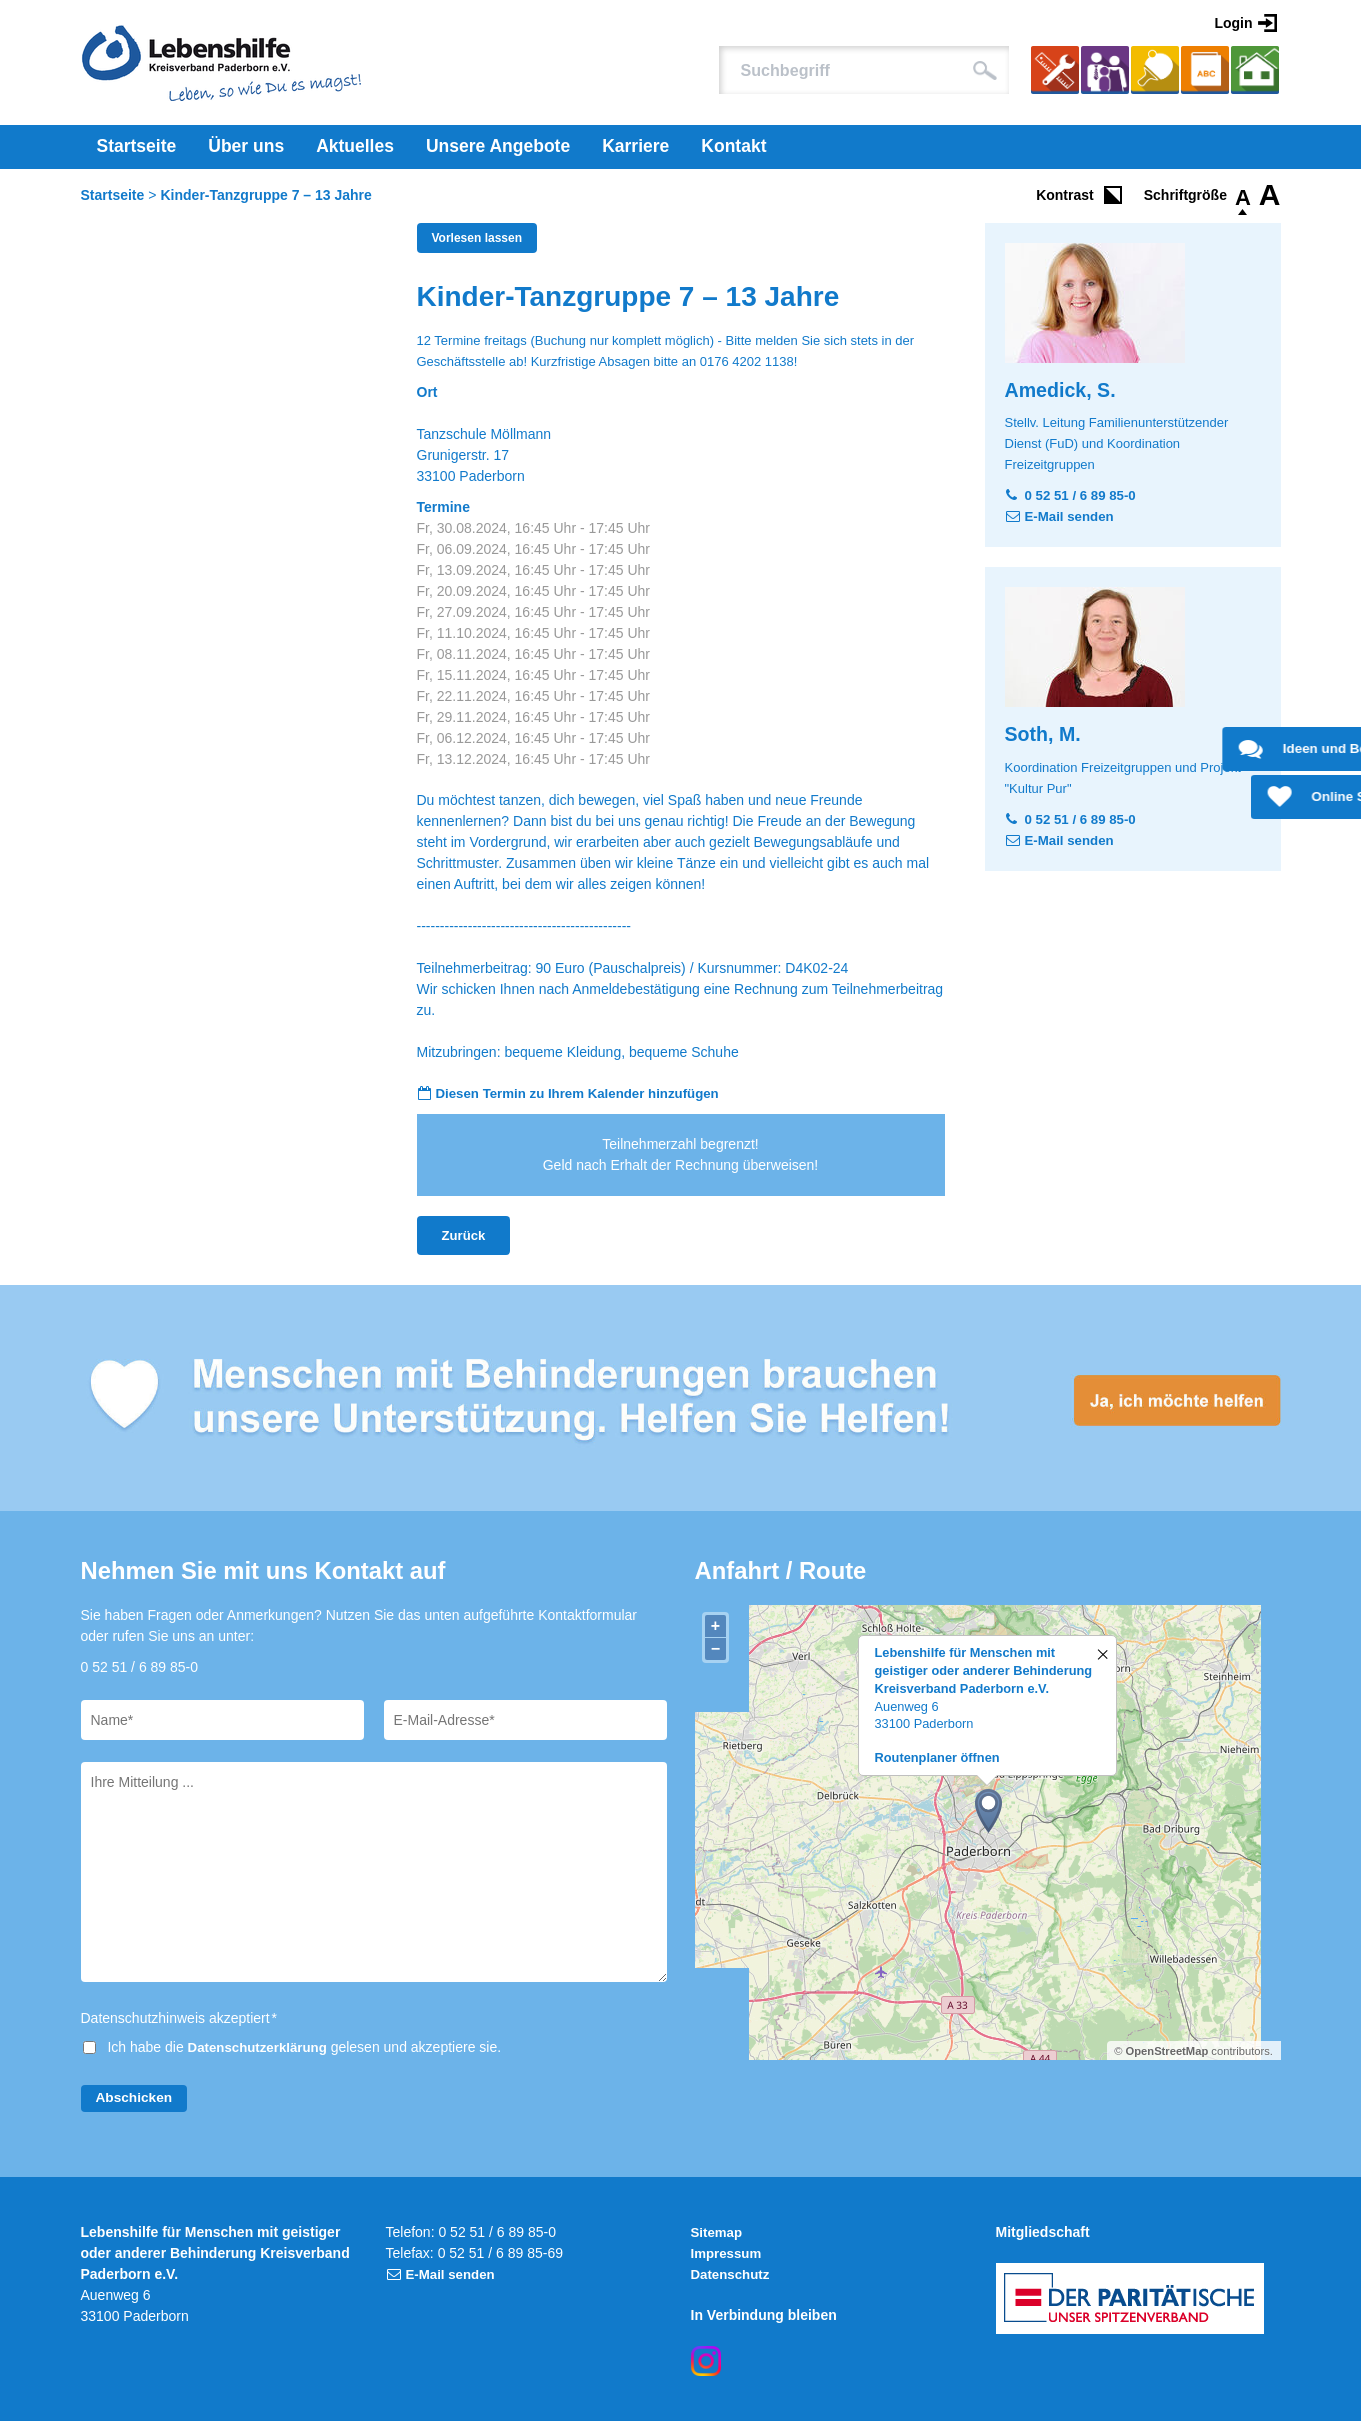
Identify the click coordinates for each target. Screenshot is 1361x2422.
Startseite (137, 146)
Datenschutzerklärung (261, 2049)
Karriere (635, 146)
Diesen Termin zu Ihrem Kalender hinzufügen (585, 1093)
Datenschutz (732, 2275)
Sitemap (718, 2233)
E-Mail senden (1072, 516)
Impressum (728, 2254)
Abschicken (135, 2099)
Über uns (246, 146)
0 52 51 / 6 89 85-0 (1084, 495)
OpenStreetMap (1167, 2052)
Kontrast (1065, 195)
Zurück (465, 1236)
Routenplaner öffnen (937, 1758)
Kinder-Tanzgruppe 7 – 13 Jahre (266, 195)
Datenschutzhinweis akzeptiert (179, 2020)
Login (1233, 23)
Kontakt (733, 146)
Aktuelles (355, 146)
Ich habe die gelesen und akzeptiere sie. (308, 2049)
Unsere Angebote (498, 146)
